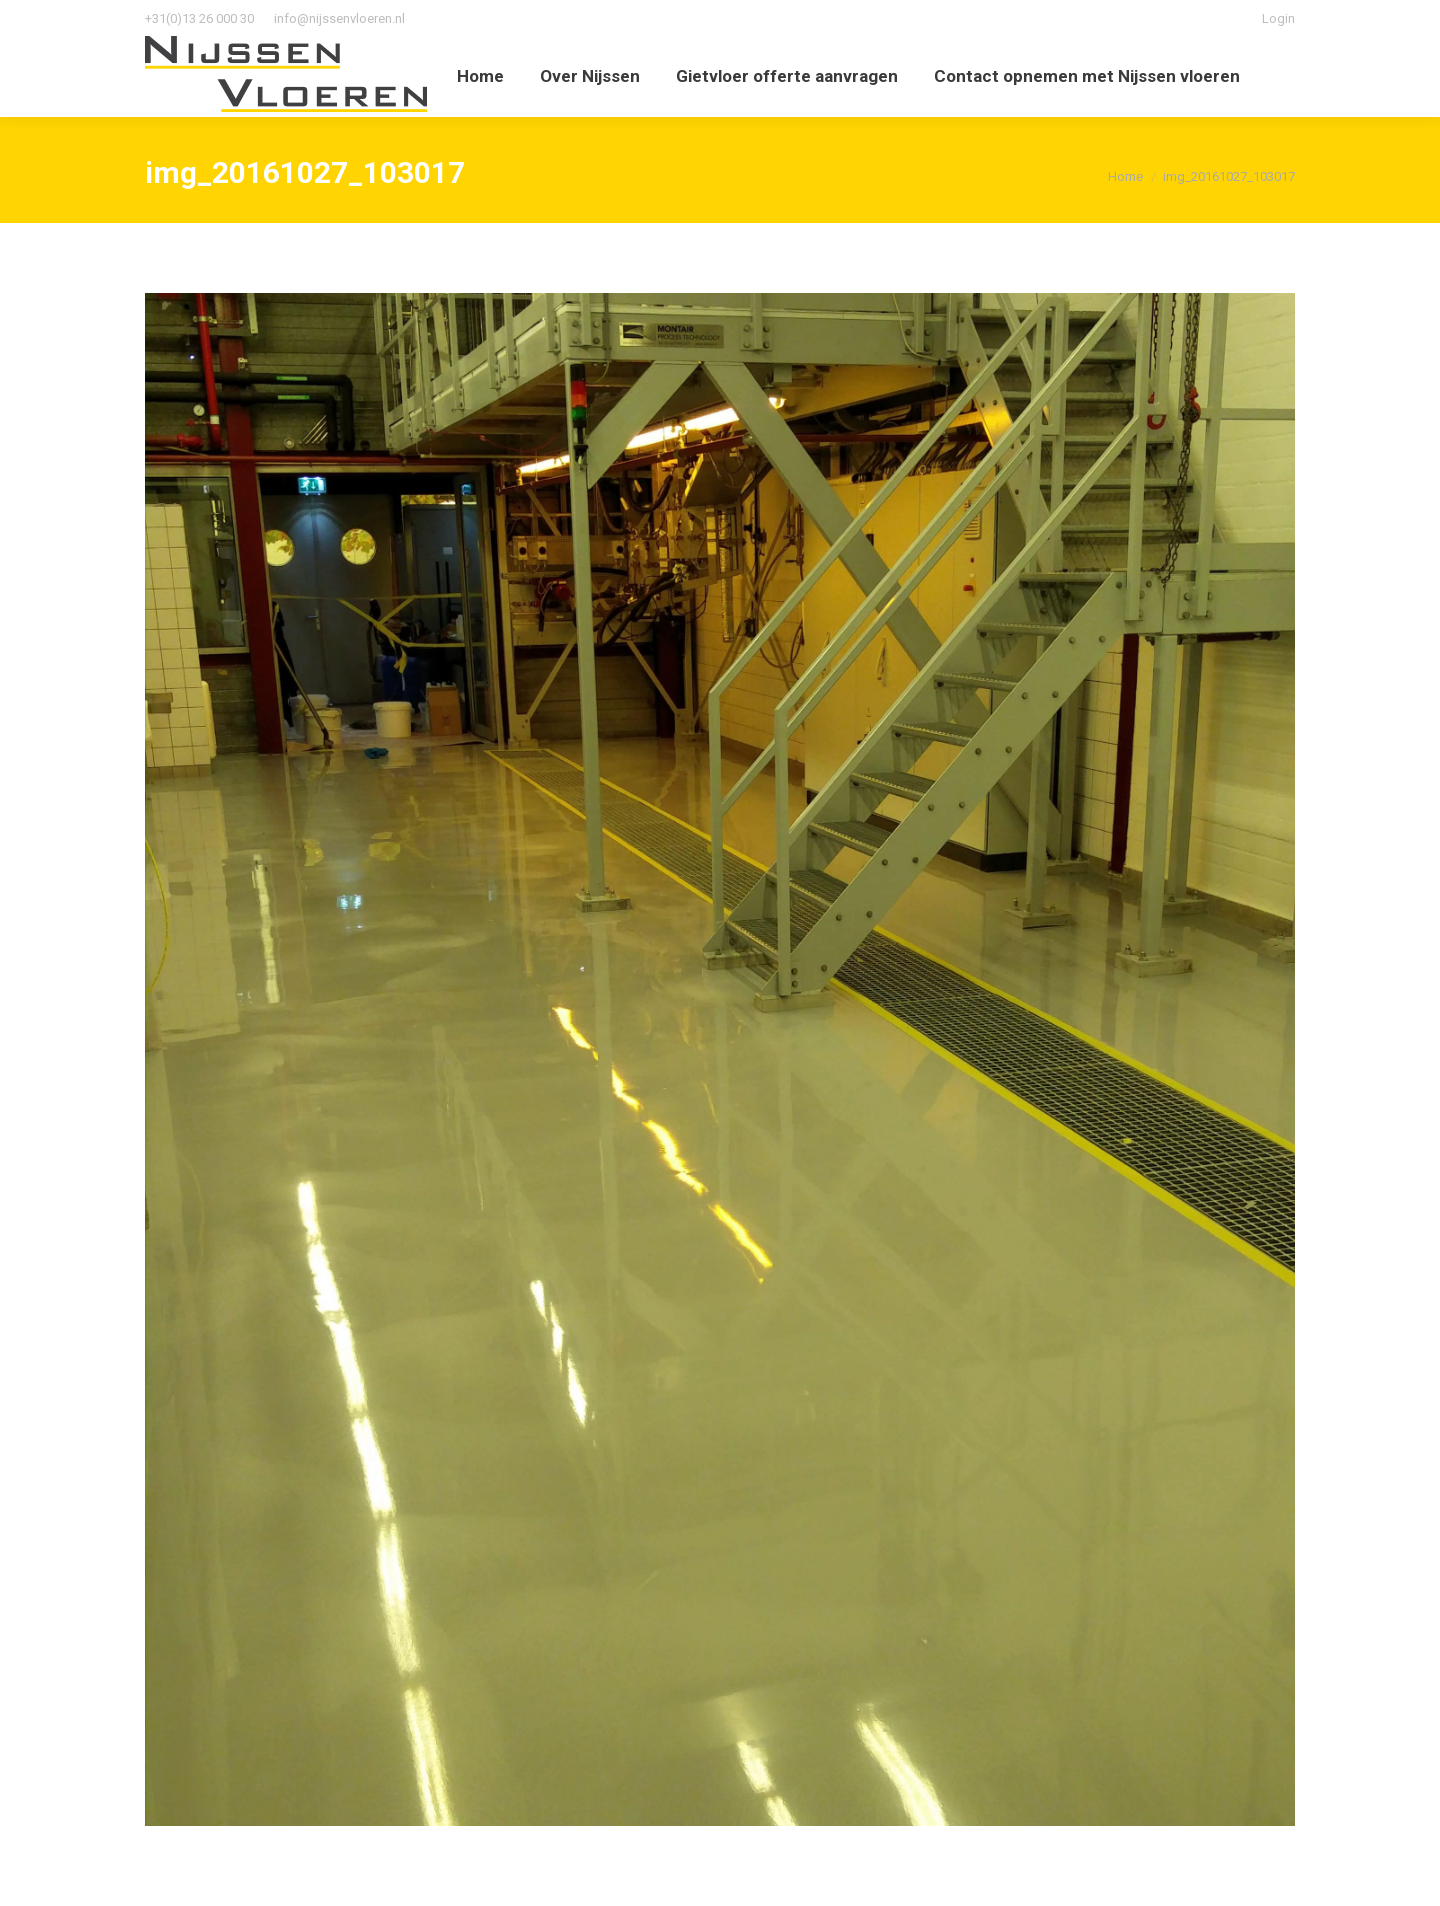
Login (1278, 18)
